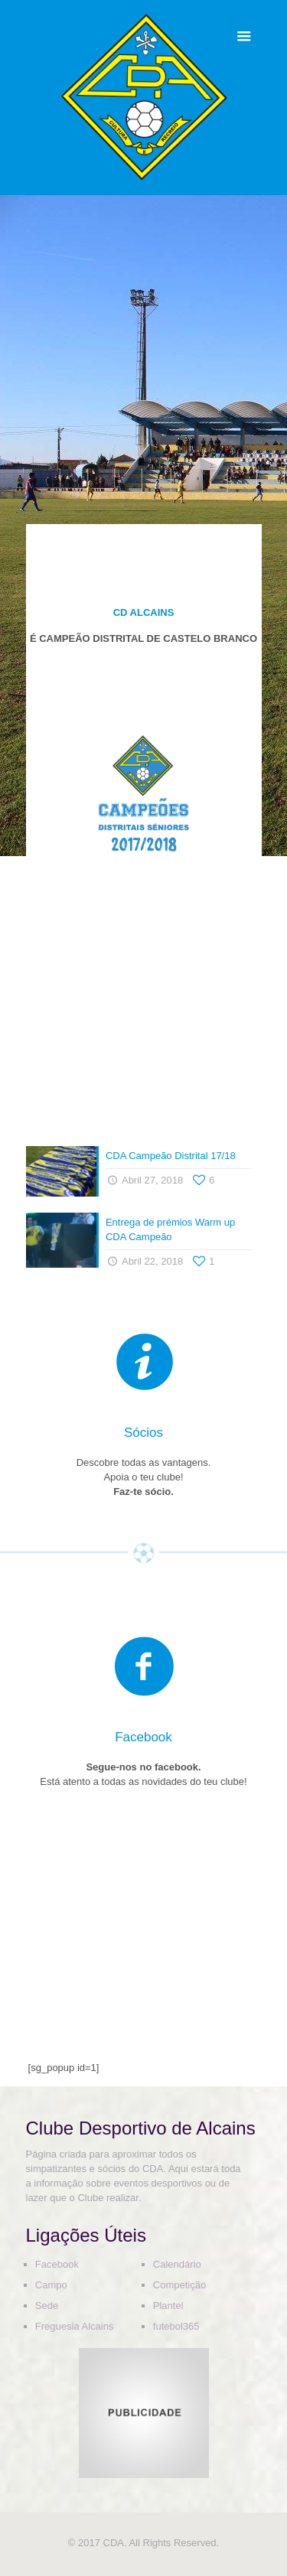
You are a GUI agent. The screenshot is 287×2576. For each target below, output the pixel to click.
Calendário (177, 2264)
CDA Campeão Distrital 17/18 (171, 1155)
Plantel (168, 2305)
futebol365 (176, 2326)
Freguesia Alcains (74, 2326)
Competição (179, 2285)
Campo (51, 2285)
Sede (46, 2305)
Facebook (57, 2264)
